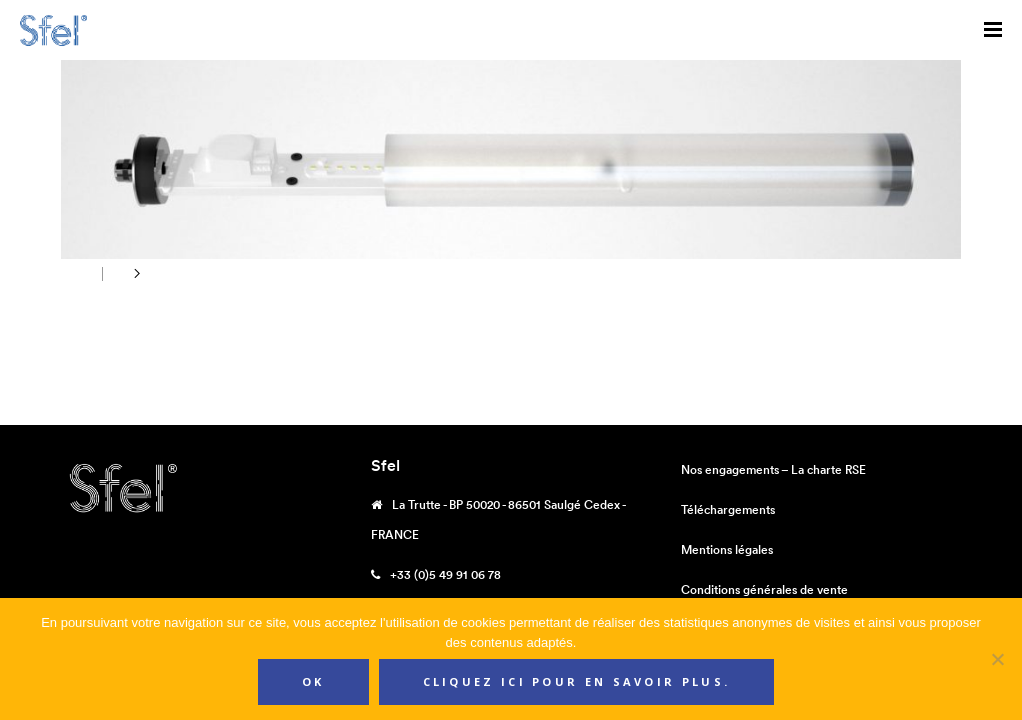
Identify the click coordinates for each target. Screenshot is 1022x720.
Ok (313, 681)
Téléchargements (728, 509)
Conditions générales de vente (764, 589)
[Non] (997, 659)
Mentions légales (727, 549)
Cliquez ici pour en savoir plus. (577, 681)
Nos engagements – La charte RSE (773, 469)
